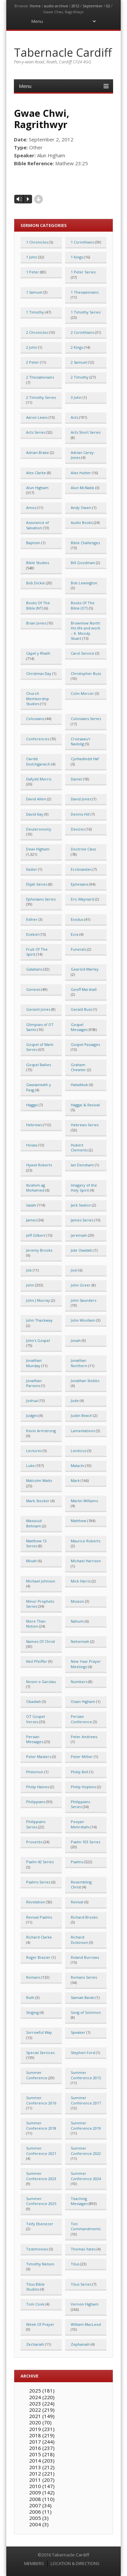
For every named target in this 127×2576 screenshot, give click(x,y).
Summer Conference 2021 (41, 2151)
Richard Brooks (84, 1917)
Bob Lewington (84, 582)
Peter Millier (82, 1756)
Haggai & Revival (85, 1104)
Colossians (35, 718)
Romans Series (84, 1977)
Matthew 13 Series (36, 1543)
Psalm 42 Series (40, 1861)
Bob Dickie (35, 582)
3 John (76, 397)
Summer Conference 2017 (86, 2100)
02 (108, 5)
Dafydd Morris (38, 778)
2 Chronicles (37, 332)
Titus (75, 2263)
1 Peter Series (83, 271)
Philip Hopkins (83, 1786)
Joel (74, 1270)
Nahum (77, 1621)
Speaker (78, 2032)
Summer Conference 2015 (86, 2075)
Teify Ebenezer (39, 2223)
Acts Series (35, 432)
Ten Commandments (86, 2226)
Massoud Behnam (34, 1523)
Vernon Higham (85, 2304)
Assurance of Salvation (37, 525)
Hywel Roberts (39, 1164)
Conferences (37, 738)
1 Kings (77, 257)
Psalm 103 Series (85, 1841)
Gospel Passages (85, 1044)
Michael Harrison (86, 1560)
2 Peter (32, 362)
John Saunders (83, 1300)
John (30, 1285)
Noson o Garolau (41, 1681)
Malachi (77, 1465)
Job (29, 1270)
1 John (31, 257)
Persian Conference (81, 1719)
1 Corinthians (82, 242)
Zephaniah (80, 2344)
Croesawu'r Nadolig (81, 741)
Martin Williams (84, 1500)
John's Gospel (38, 1340)
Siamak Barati (83, 1997)
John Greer (81, 1285)
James (31, 1219)
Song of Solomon (86, 2012)
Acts (74, 417)
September (93, 5)
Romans (33, 1977)
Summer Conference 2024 (86, 2176)
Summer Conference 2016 (41, 2100)
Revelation (35, 1901)
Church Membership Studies (37, 698)
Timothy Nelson (40, 2263)
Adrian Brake (37, 452)
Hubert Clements (79, 1147)
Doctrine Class (83, 848)
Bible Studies (37, 562)
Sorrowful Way (39, 2032)
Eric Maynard (82, 899)
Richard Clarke (39, 1937)
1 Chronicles (37, 242)
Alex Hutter (81, 472)
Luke (30, 1465)
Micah (31, 1560)
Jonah (76, 1340)
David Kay (34, 814)
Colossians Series (86, 718)
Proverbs (34, 1841)
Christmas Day (38, 673)
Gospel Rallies (38, 1064)
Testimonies (37, 2248)
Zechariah (35, 2344)
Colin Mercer (82, 693)
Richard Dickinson (79, 1940)
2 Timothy (80, 377)
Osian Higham (83, 1701)
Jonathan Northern (79, 1363)
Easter (31, 869)
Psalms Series (38, 1881)
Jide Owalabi (82, 1250)
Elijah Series (36, 884)
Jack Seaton (81, 1205)
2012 (75, 5)
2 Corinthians (82, 332)
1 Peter (32, 271)
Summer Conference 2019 (86, 2125)
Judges (32, 1415)
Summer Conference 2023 (41, 2176)
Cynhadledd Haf (85, 758)
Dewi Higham (38, 848)
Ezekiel (32, 934)
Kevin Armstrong (41, 1430)
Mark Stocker (38, 1500)
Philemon (34, 1771)
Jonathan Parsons (34, 1383)
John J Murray (38, 1300)
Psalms (77, 1861)
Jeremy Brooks (39, 1250)
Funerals (78, 949)
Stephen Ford (83, 2052)
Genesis (33, 989)
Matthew (78, 1520)
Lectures (34, 1450)
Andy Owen (81, 507)
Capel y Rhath (38, 653)
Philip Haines (37, 1786)
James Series (82, 1219)
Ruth (30, 1997)
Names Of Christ (40, 1641)
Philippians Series (80, 1804)
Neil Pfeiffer (36, 1661)
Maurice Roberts (85, 1540)
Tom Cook (35, 2304)
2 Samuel (79, 362)
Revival (77, 1901)
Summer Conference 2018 (41, 2125)
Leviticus (78, 1450)
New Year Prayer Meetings (86, 1664)
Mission (77, 1601)
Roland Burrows (85, 1957)
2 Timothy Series (41, 397)
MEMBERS (34, 2563)
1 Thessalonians (85, 292)
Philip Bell (79, 1771)
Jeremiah (79, 1235)
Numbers (79, 1681)
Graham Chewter (78, 1067)
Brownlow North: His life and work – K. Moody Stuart (86, 631)
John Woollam (83, 1320)
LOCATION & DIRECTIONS (75, 2563)
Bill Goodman (83, 562)
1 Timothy (35, 312)
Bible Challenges (85, 542)
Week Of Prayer (40, 2324)
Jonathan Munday (34, 1363)
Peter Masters (38, 1756)
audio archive (56, 5)
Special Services (40, 2052)
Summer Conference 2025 (41, 2201)
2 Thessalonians (40, 377)
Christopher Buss (86, 673)
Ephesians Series (41, 899)
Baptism (33, 542)
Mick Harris (81, 1581)
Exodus (77, 919)
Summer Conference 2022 (86, 2151)
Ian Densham (82, 1164)
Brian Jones (36, 623)
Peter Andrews (84, 1736)
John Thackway (39, 1320)
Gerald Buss (81, 1009)
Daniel (76, 778)
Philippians (35, 1801)
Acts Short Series (86, 432)
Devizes (78, 829)
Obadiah (33, 1701)
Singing (32, 2012)
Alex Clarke (36, 472)
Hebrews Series (85, 1124)
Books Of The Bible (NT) (38, 605)
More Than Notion (36, 1624)
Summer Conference (36, 2075)
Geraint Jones (38, 1009)
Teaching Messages (79, 2201)
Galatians (34, 969)
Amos (31, 507)
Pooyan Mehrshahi (80, 1824)
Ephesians (79, 884)
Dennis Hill (80, 814)
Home (35, 5)
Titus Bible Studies (35, 2287)
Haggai (32, 1104)
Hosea (31, 1144)
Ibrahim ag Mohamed (35, 1188)
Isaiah (31, 1205)
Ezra (74, 934)
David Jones (81, 798)
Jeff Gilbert (35, 1235)
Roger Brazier (38, 1957)
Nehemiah (80, 1641)
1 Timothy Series (86, 312)
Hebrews (34, 1124)
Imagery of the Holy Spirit (84, 1188)
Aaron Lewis (37, 417)
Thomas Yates (83, 2248)
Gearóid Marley (85, 969)
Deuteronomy (38, 829)
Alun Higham (37, 487)
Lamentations (83, 1430)
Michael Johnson (40, 1581)
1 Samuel (34, 292)
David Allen (36, 798)
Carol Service (82, 653)
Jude (75, 1400)
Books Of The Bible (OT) (83, 605)
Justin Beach (81, 1415)
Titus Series (81, 2284)
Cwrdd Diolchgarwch (38, 761)
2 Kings (77, 347)
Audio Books (82, 522)
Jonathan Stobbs (85, 1380)
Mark (75, 1480)
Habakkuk (79, 1084)
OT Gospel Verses (35, 1719)
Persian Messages (34, 1739)
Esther (31, 919)
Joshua (32, 1400)
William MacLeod (86, 2324)
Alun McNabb (82, 487)
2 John (31, 347)
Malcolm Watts (39, 1480)
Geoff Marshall (84, 989)
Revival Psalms (39, 1917)
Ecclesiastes (81, 869)
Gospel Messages (79, 1027)
